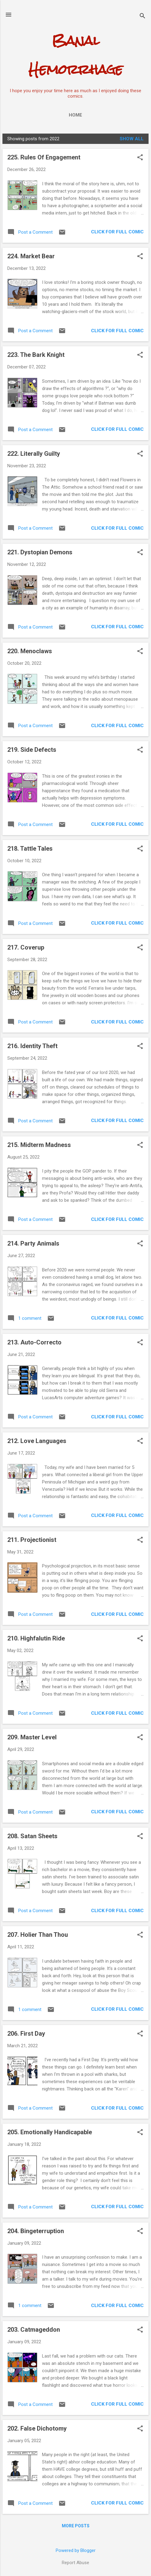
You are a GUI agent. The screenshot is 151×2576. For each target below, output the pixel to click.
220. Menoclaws (29, 651)
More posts (76, 2525)
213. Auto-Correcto (34, 1342)
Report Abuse (75, 2562)
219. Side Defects (31, 749)
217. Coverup (25, 947)
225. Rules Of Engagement (43, 157)
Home (75, 115)
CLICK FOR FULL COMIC (117, 232)
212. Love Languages (36, 1441)
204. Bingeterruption (35, 2231)
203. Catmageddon (33, 2329)
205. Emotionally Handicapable (49, 2132)
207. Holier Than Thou (37, 1934)
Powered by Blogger (76, 2550)
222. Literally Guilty (33, 453)
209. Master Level (32, 1737)
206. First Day (26, 2033)
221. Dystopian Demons (39, 552)
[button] (140, 158)
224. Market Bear (31, 256)
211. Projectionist (31, 1539)
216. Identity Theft (32, 1046)
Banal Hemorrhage (76, 55)
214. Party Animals (33, 1243)
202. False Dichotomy (37, 2428)
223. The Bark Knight (36, 354)
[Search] (142, 16)
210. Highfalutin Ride (36, 1638)
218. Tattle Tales (30, 848)
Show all (132, 138)
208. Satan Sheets (32, 1836)
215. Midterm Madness (39, 1145)
